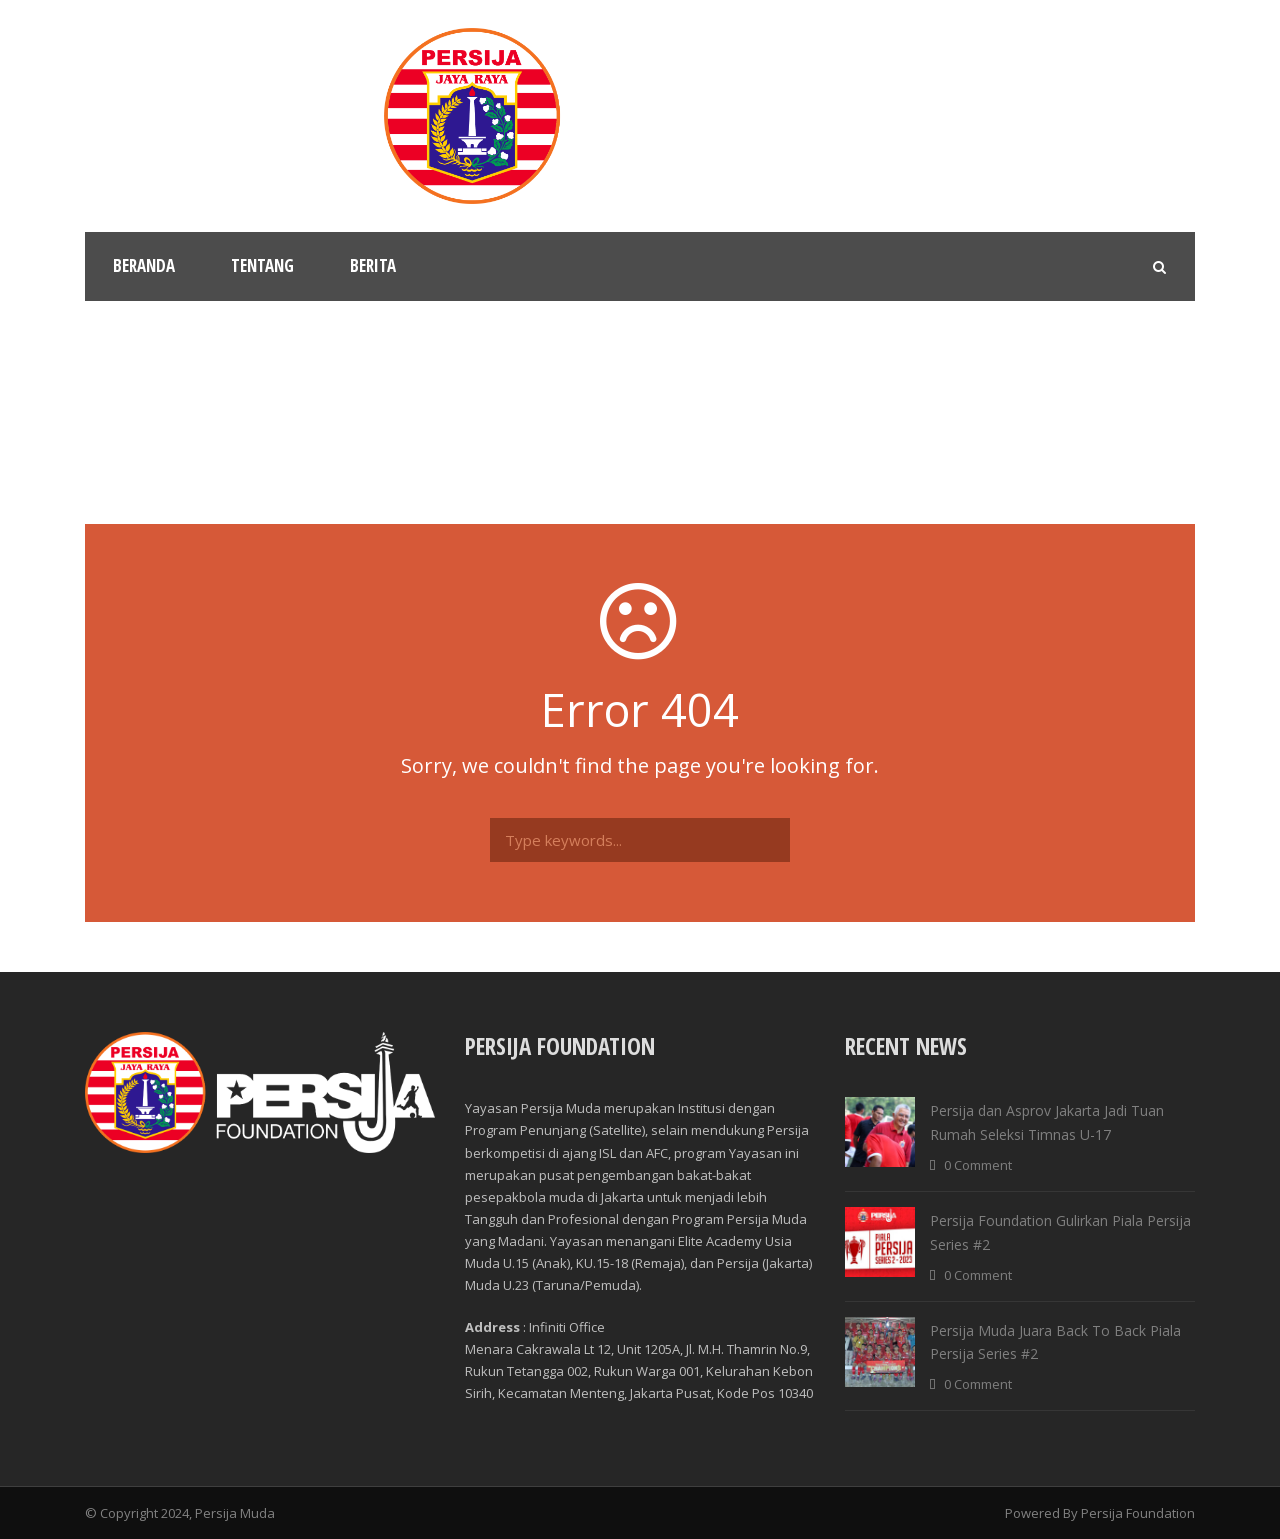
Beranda (144, 265)
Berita (373, 265)
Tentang (262, 265)
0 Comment (978, 1165)
